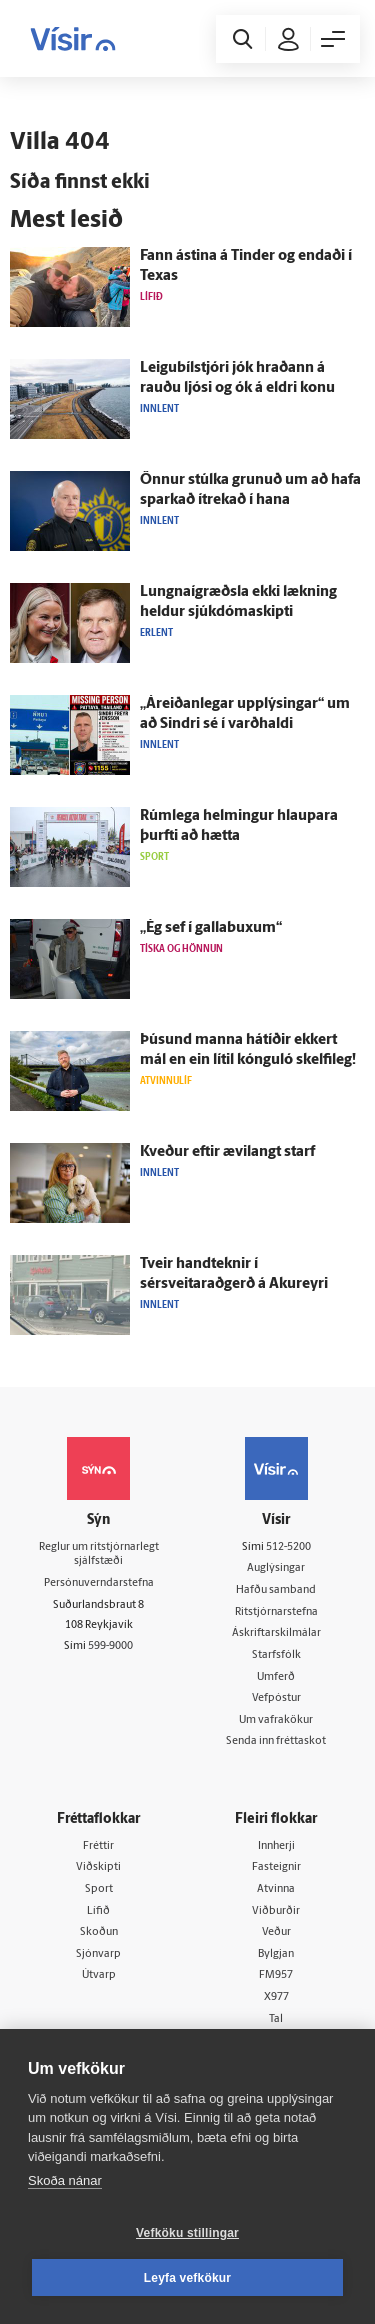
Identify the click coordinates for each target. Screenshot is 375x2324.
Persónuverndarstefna (99, 1583)
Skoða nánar (65, 2180)
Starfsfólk (276, 1655)
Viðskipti (98, 1867)
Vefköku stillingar (187, 2233)
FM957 (276, 1975)
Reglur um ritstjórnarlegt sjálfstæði (99, 1555)
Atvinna (276, 1889)
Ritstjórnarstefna (276, 1612)
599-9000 (110, 1646)
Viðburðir (276, 1911)
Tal (276, 2019)
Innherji (276, 1846)
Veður (276, 1932)
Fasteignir (276, 1867)
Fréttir (98, 1846)
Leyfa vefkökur (188, 2278)
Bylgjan (276, 1954)
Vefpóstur (276, 1698)
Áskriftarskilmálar (276, 1633)
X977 (276, 1997)
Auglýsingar (276, 1568)
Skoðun (99, 1932)
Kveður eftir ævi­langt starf (227, 1152)
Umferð (276, 1677)
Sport (99, 1889)
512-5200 (288, 1547)
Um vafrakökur (276, 1720)
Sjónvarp (98, 1954)
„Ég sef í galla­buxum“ (211, 928)
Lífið (98, 1911)
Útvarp (99, 1975)
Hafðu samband (276, 1590)
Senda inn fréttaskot (276, 1741)
